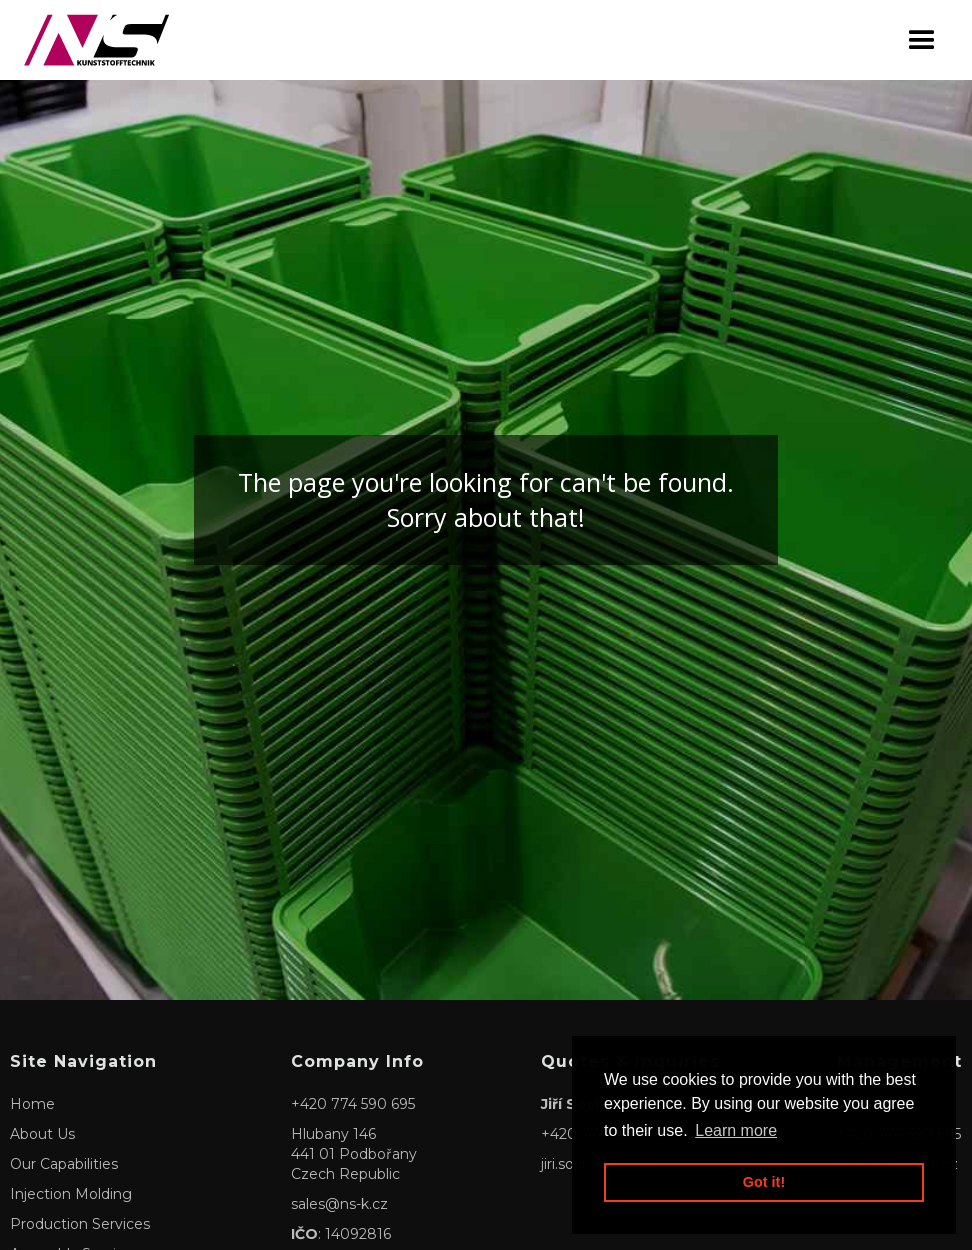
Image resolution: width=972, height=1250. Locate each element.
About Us (42, 1134)
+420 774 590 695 (353, 1104)
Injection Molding (71, 1194)
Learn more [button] (736, 1130)
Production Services (80, 1224)
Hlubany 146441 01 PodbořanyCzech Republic (354, 1154)
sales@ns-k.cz (339, 1204)
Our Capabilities (64, 1164)
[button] (922, 40)
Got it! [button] (764, 1182)
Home (32, 1104)
